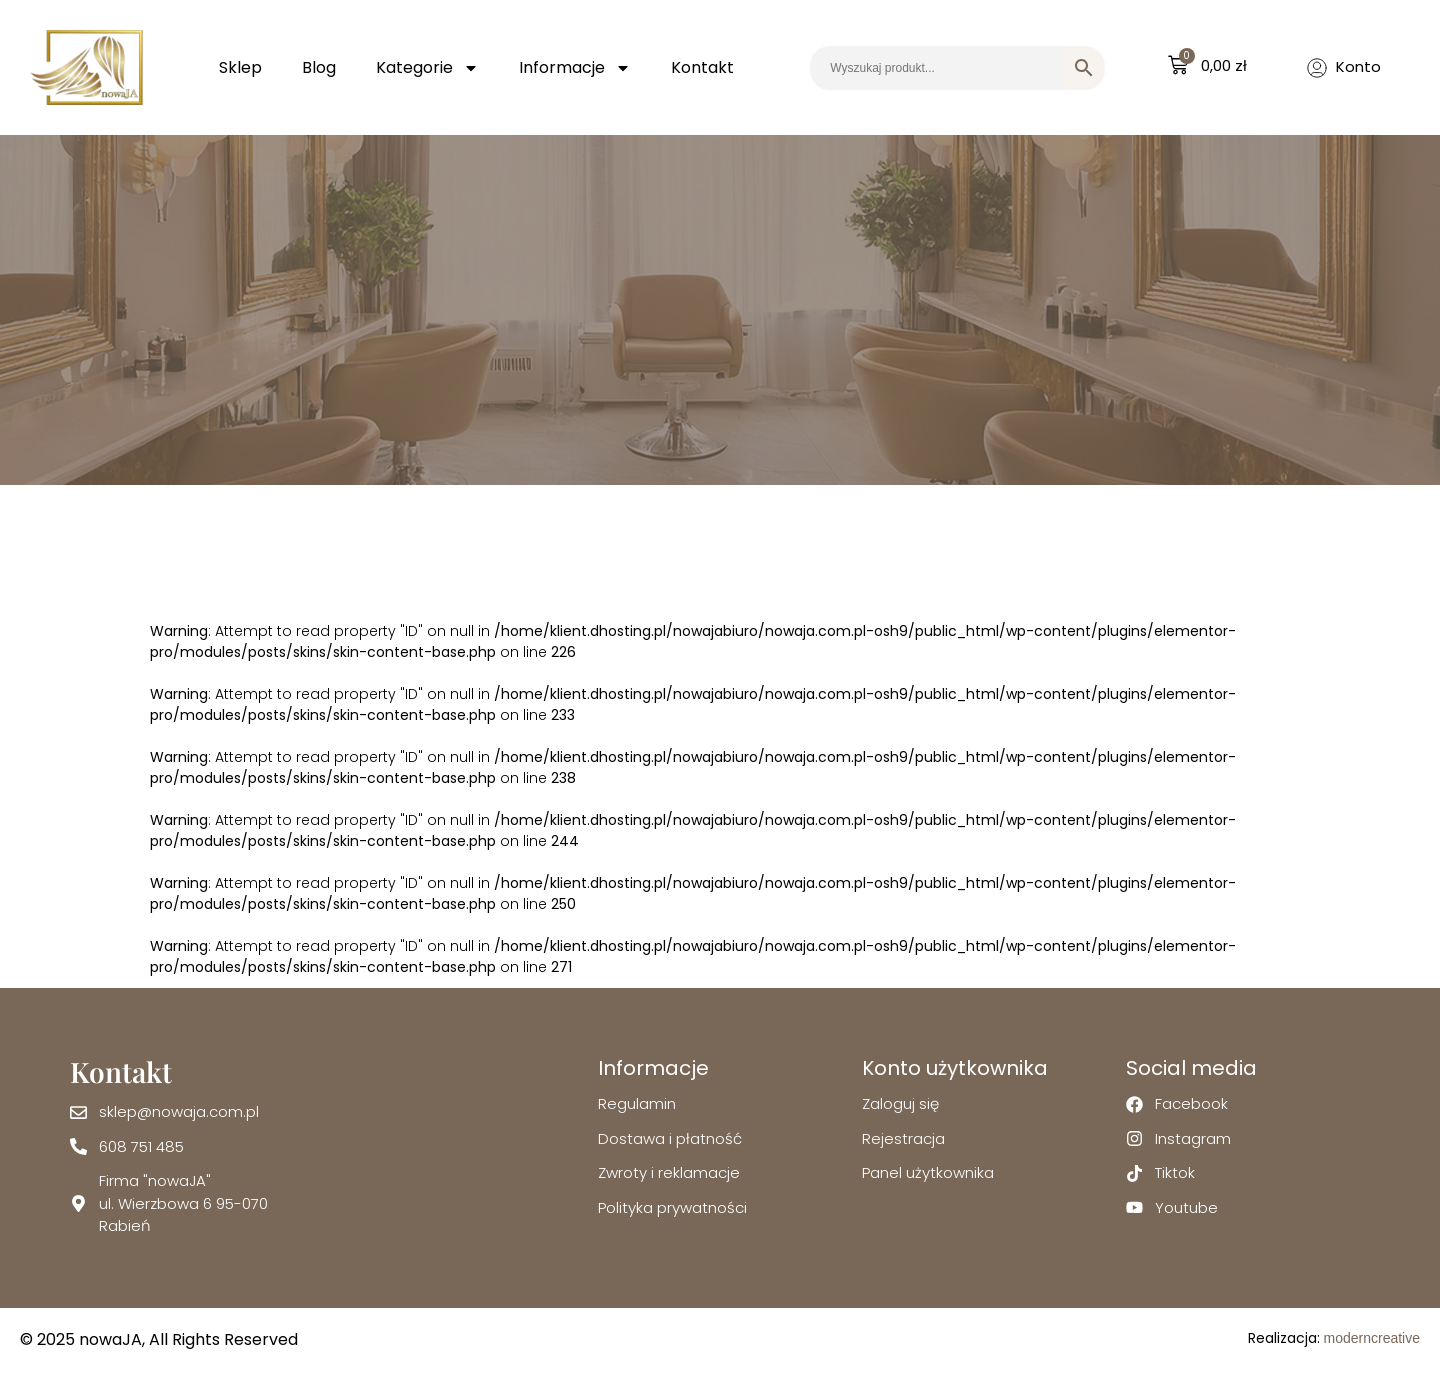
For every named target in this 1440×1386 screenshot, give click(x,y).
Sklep (240, 67)
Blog (319, 67)
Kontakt (702, 67)
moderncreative (1372, 1338)
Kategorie (427, 68)
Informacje (575, 68)
